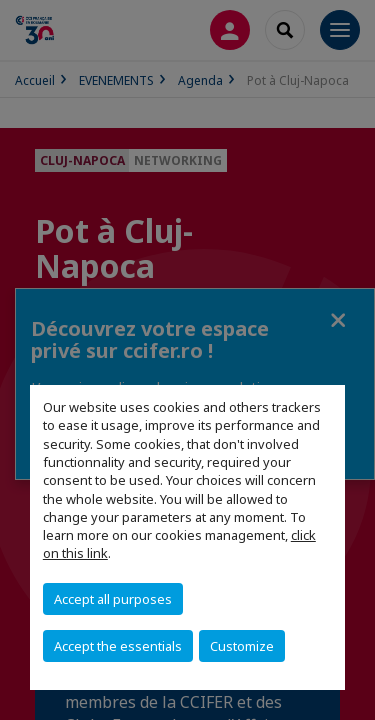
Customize (242, 646)
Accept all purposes (113, 599)
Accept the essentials (118, 646)
